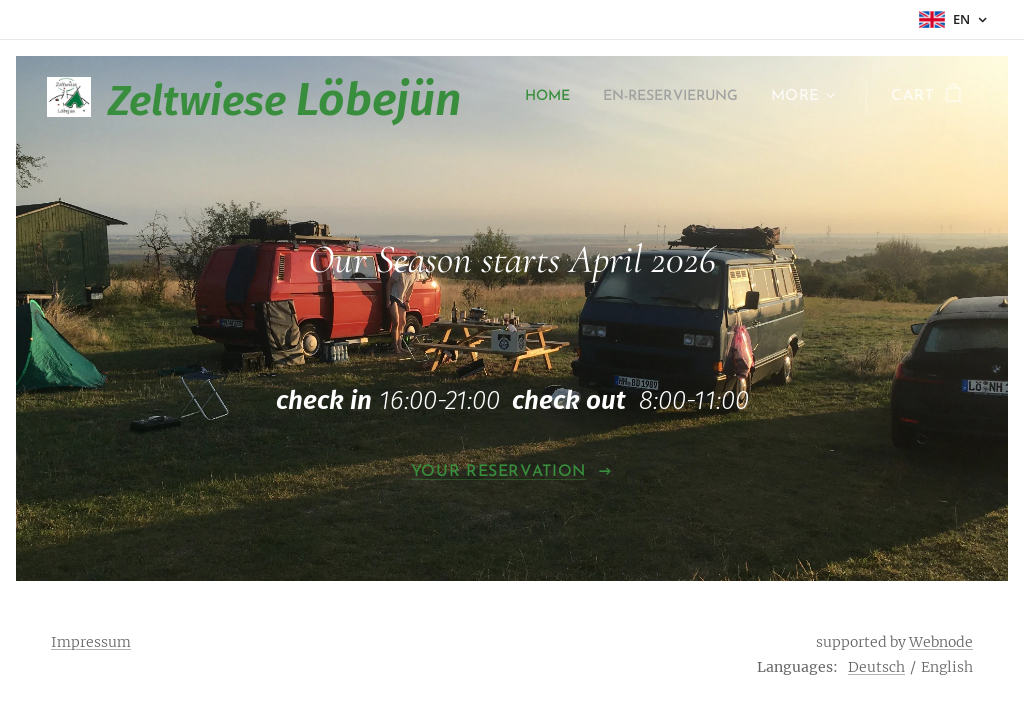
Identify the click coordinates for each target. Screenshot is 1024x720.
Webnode (941, 642)
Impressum (91, 642)
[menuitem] (718, 97)
